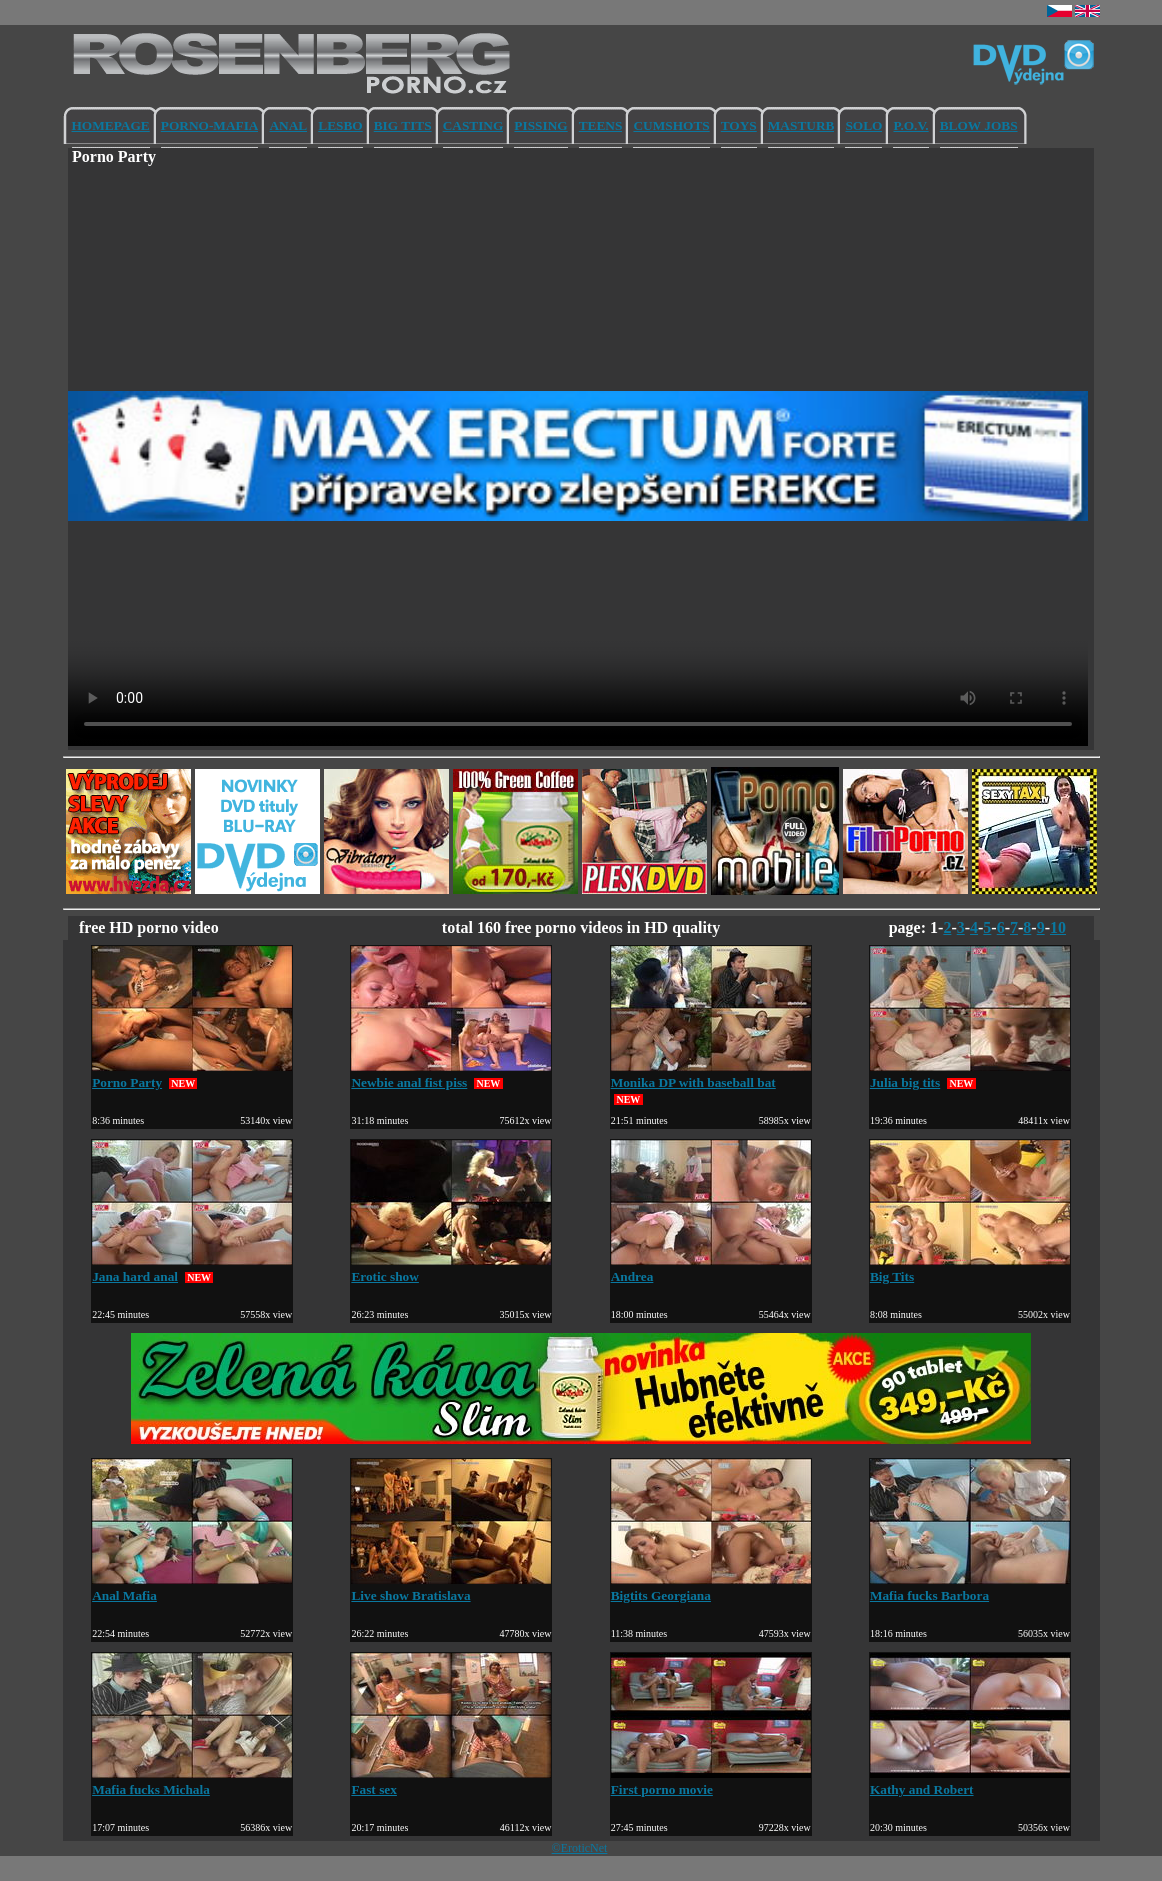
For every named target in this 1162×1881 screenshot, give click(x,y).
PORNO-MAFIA (210, 125)
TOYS (739, 125)
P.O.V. (910, 125)
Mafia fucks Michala (192, 1781)
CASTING (473, 125)
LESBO (340, 125)
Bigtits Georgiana (711, 1587)
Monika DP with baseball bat (711, 1074)
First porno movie (711, 1781)
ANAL (288, 125)
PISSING (540, 125)
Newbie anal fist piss (451, 1074)
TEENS (601, 125)
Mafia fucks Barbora (970, 1587)
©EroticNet (580, 1848)
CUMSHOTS (671, 125)
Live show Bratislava (451, 1587)
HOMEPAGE (111, 125)
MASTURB (801, 125)
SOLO (863, 125)
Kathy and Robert (970, 1781)
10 (1058, 927)
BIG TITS (403, 125)
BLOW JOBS (979, 125)
